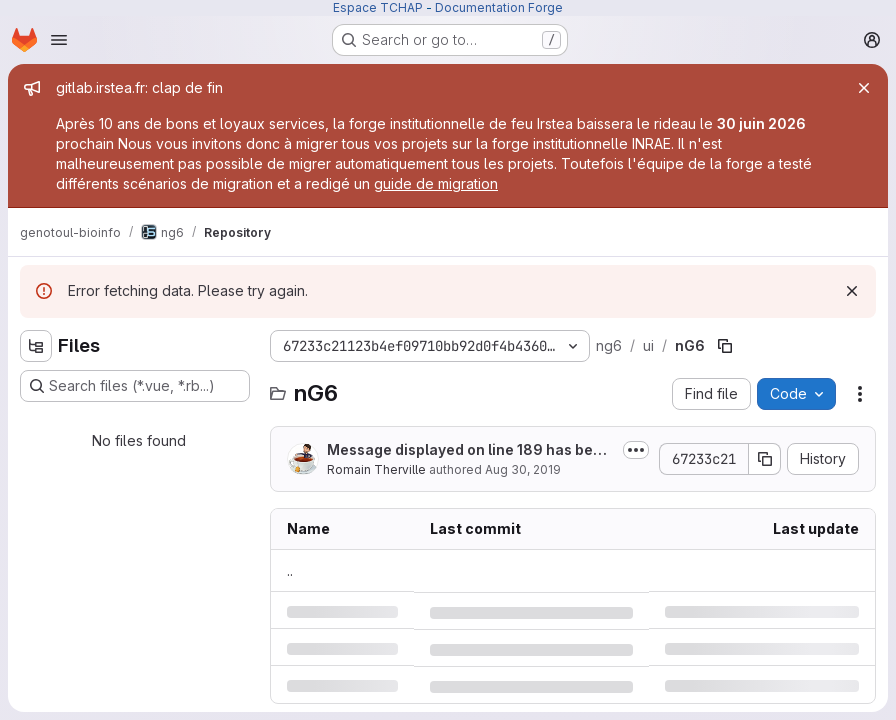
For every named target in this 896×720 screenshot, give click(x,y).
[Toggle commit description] (636, 450)
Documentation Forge (499, 7)
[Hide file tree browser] (36, 346)
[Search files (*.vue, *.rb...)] (135, 386)
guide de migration (436, 183)
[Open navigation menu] (59, 40)
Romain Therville (376, 469)
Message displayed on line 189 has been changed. (469, 450)
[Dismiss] (852, 291)
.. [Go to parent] (290, 570)
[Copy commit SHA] (765, 459)
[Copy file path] (725, 346)
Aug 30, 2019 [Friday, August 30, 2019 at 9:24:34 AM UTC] (523, 469)
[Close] (864, 88)
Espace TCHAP (378, 7)
